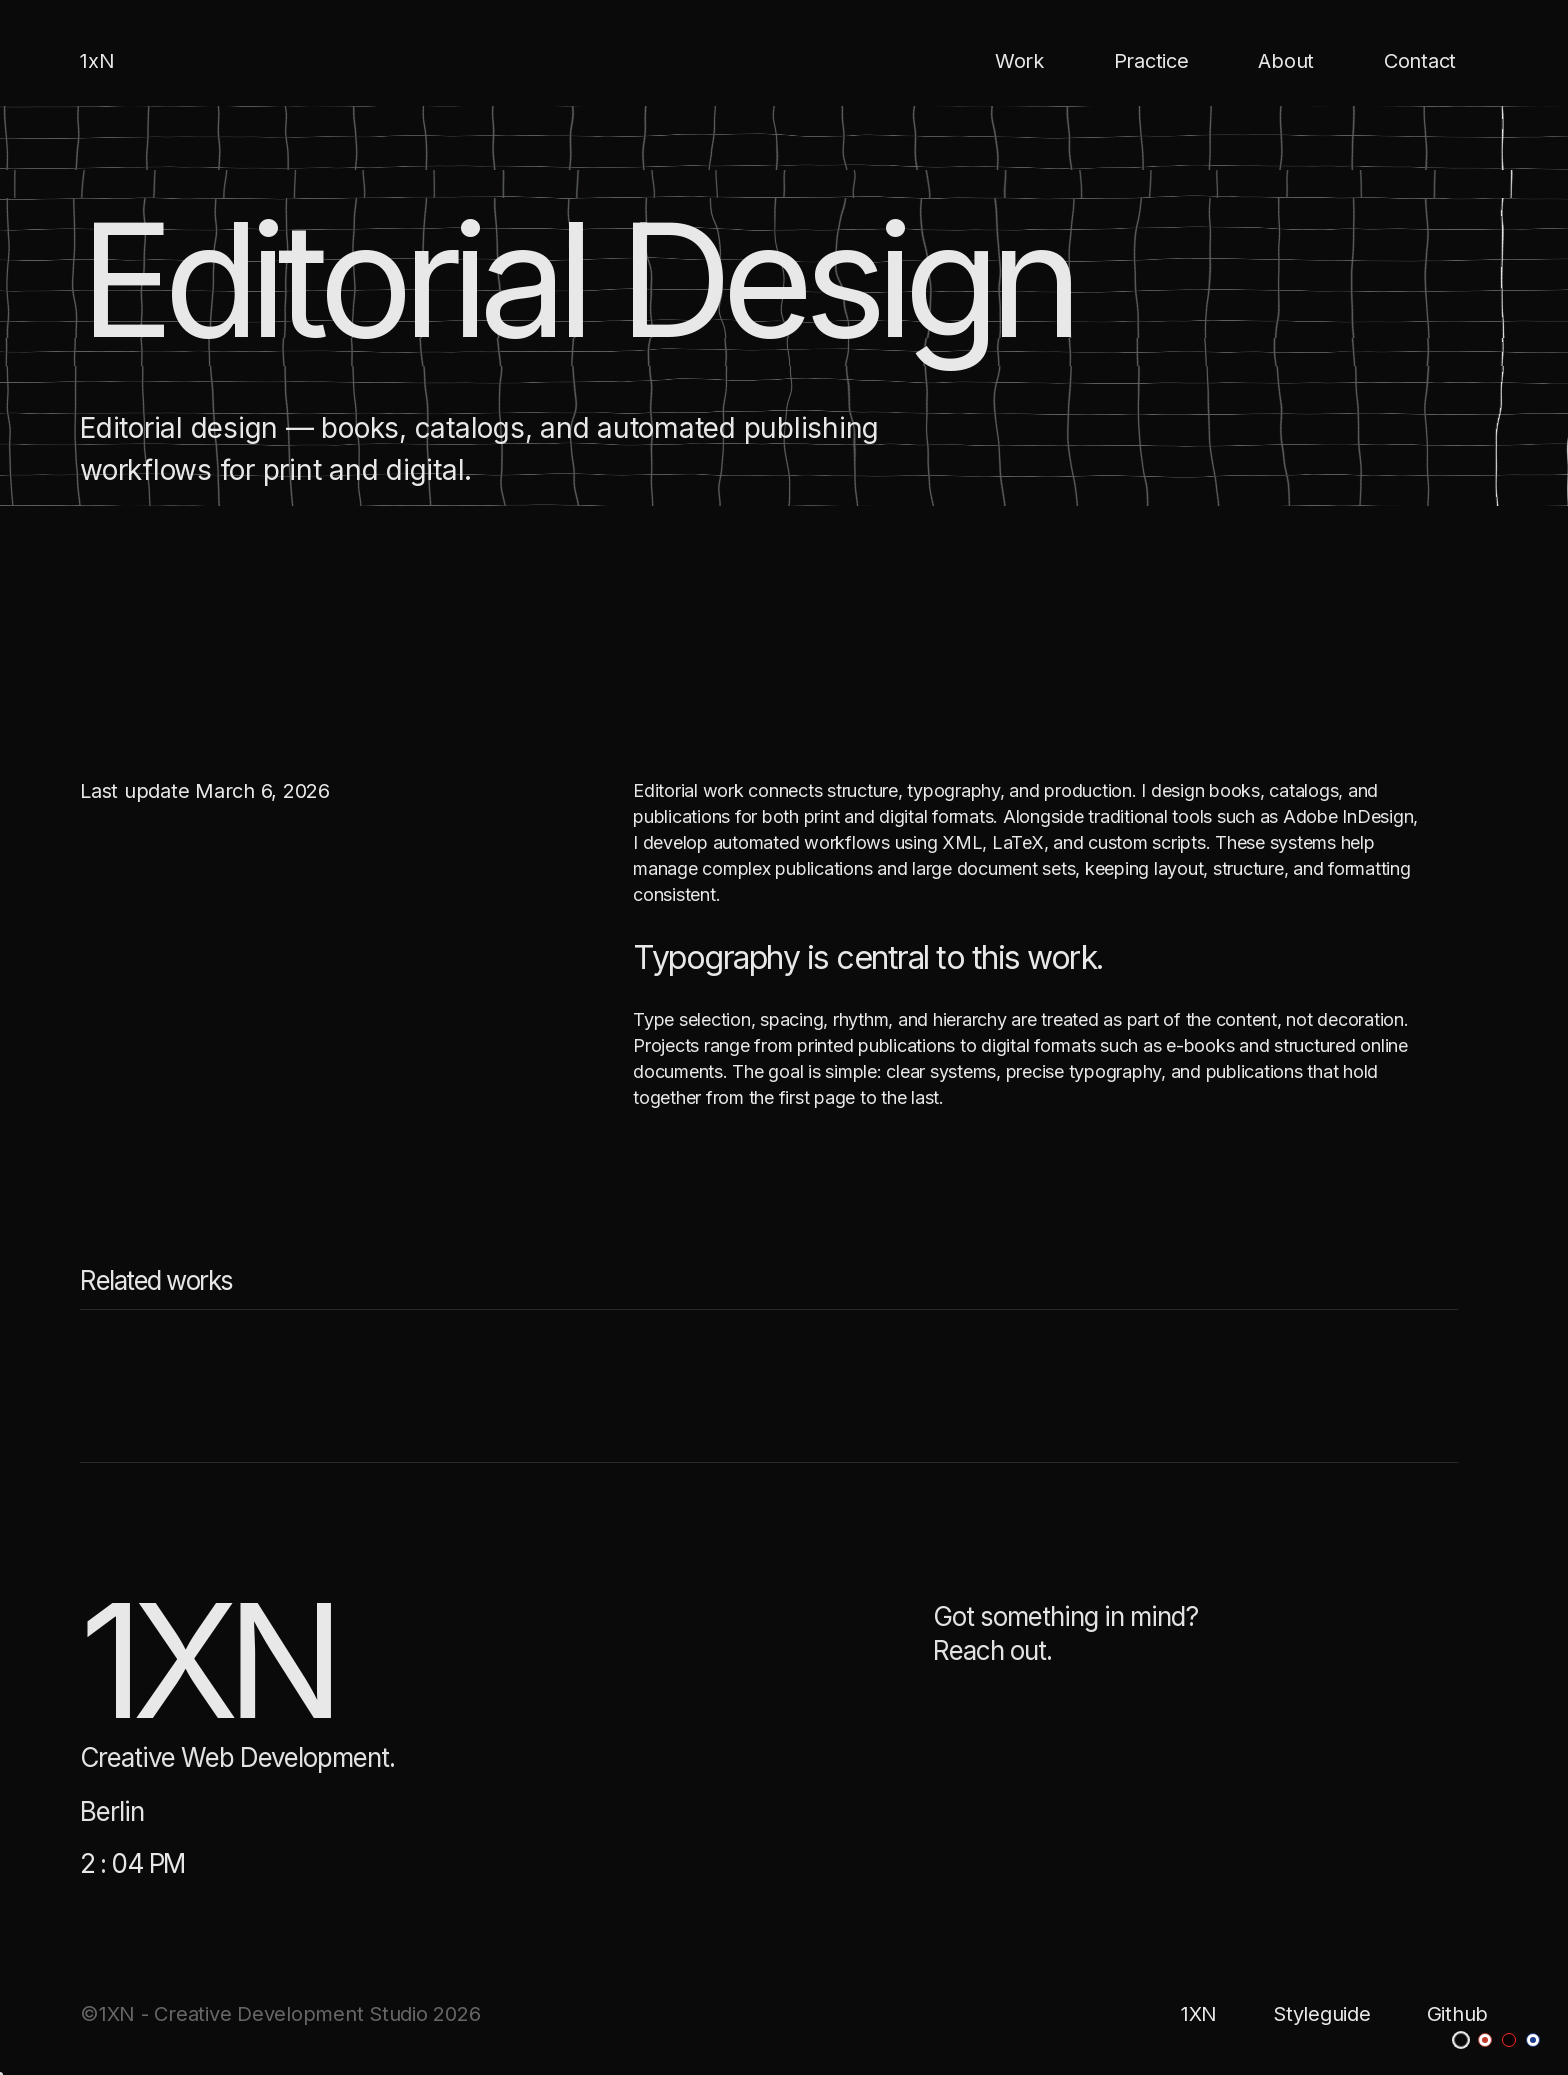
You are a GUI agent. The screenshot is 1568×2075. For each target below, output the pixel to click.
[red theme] (1485, 2040)
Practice (1151, 61)
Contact (1420, 61)
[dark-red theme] (1509, 2040)
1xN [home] (97, 61)
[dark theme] (1461, 2040)
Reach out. (992, 1656)
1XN (1199, 2014)
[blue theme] (1533, 2040)
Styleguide (1322, 2014)
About (1286, 61)
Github (1458, 2014)
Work (1019, 61)
